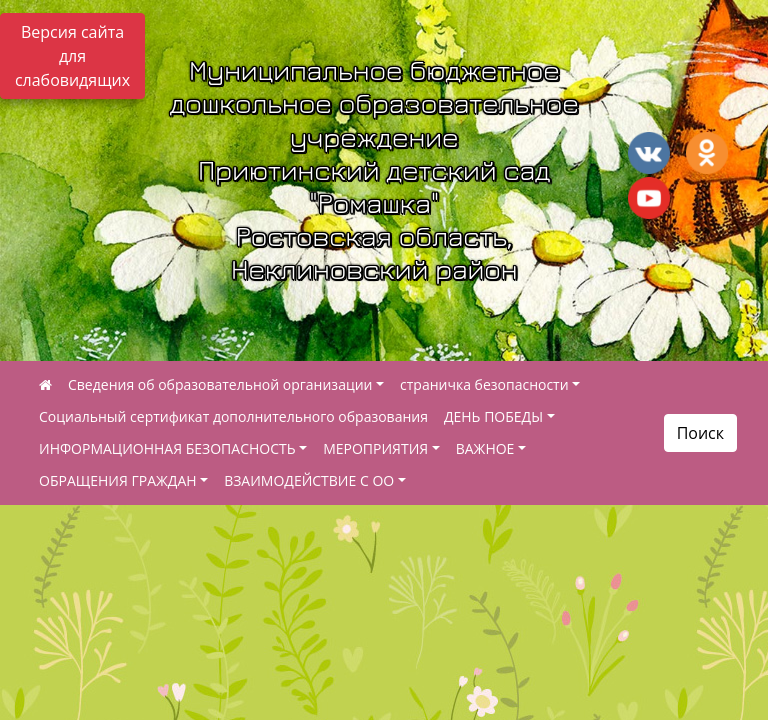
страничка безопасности (484, 384)
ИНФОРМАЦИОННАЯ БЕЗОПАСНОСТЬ (167, 448)
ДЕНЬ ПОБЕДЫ (493, 416)
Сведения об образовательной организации (220, 384)
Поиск (700, 433)
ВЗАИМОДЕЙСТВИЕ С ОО (309, 480)
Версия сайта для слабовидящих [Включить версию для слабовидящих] (72, 56)
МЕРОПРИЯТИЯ (375, 448)
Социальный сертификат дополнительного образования (233, 416)
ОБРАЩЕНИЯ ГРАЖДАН (118, 480)
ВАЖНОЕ (485, 448)
